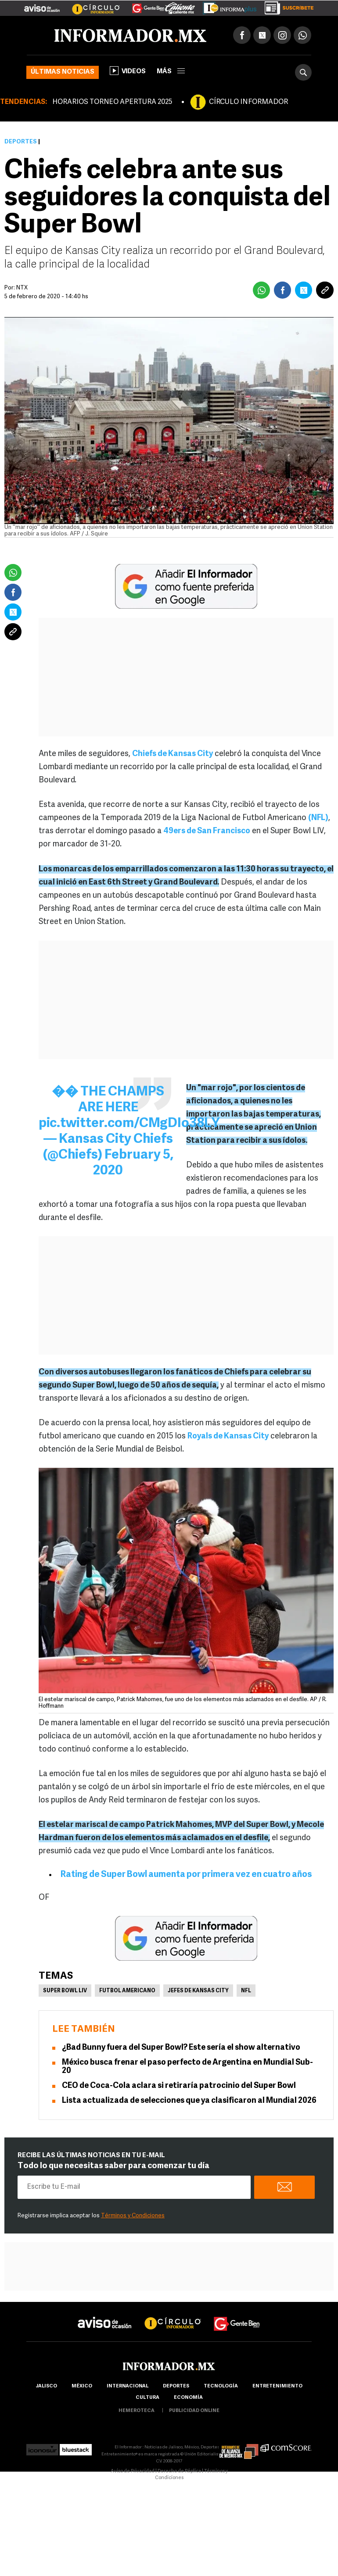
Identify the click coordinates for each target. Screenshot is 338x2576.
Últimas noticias (62, 72)
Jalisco (46, 2386)
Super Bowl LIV (65, 1991)
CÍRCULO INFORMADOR (248, 102)
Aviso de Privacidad (133, 2471)
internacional (127, 2386)
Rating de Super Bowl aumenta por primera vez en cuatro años (186, 1874)
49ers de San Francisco (206, 831)
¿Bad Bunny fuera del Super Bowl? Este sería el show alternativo (181, 2048)
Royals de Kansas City (228, 1436)
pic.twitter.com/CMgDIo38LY (129, 1124)
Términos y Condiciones (133, 2216)
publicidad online (194, 2410)
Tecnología (221, 2386)
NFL (246, 1991)
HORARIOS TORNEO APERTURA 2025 (112, 102)
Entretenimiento (277, 2386)
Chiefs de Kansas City (172, 754)
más (171, 71)
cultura (147, 2397)
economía (188, 2397)
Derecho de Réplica (179, 2471)
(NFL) (318, 818)
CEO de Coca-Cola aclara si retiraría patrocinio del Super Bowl (179, 2086)
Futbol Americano (127, 1991)
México (82, 2386)
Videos (128, 70)
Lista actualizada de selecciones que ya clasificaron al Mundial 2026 (189, 2101)
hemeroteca (137, 2410)
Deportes (20, 142)
